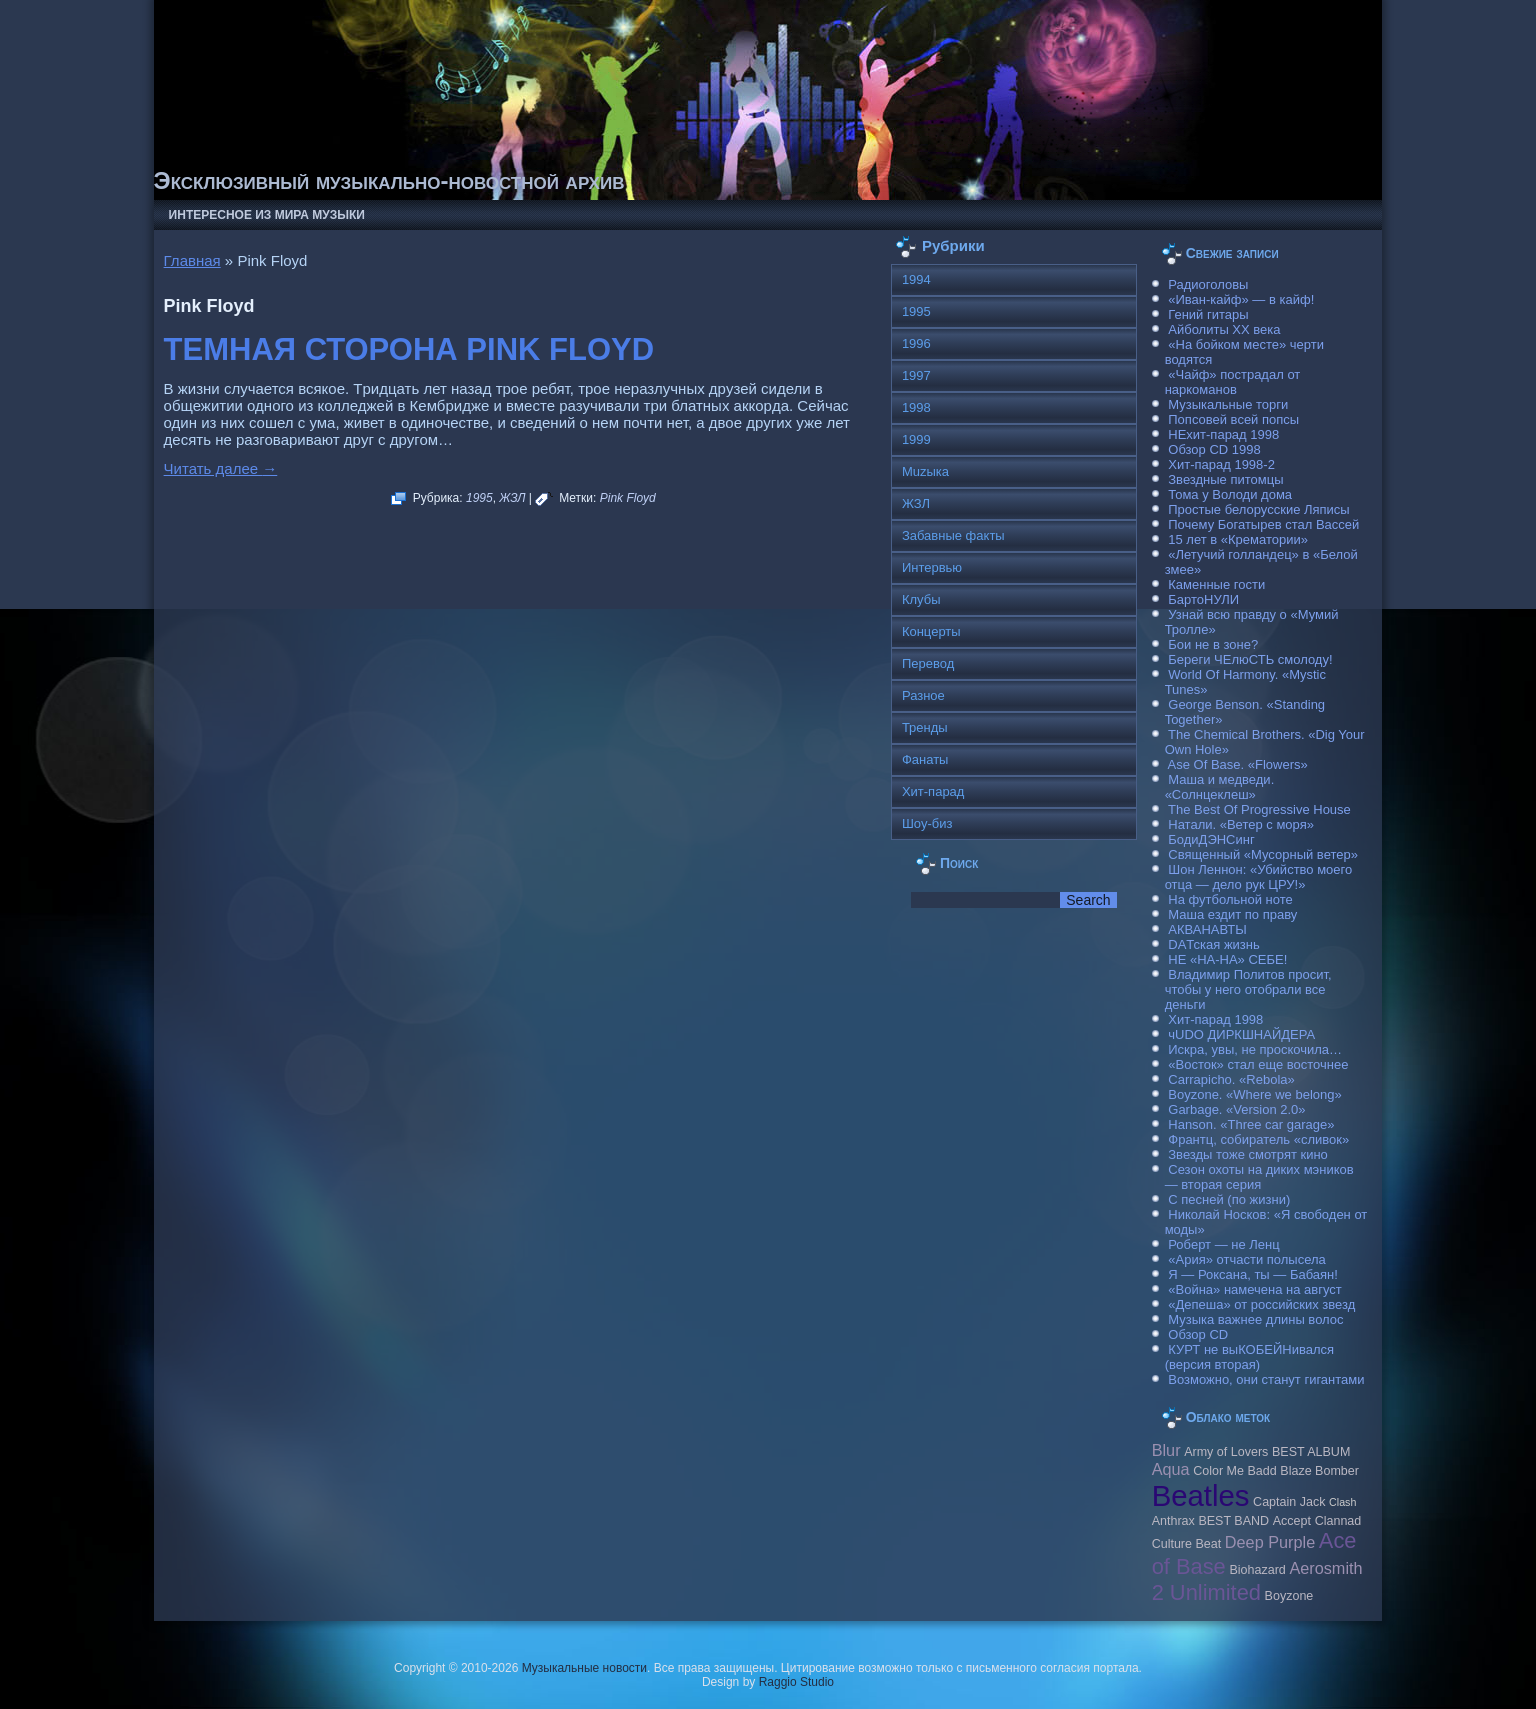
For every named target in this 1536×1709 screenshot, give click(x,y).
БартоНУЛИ (1203, 599)
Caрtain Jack (1289, 1502)
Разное (923, 695)
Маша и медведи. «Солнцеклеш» (1220, 787)
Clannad (1338, 1521)
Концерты (931, 631)
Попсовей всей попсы (1233, 419)
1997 (916, 375)
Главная (192, 260)
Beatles (1201, 1495)
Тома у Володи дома (1230, 494)
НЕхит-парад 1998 (1223, 434)
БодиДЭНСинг (1211, 839)
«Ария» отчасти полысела (1247, 1259)
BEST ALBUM (1311, 1452)
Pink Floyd (628, 498)
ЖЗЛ (512, 498)
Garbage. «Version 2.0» (1236, 1109)
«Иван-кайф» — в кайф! (1241, 299)
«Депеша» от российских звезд (1261, 1304)
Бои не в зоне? (1213, 644)
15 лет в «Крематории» (1238, 539)
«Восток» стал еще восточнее (1258, 1064)
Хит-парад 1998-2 (1221, 464)
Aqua (1171, 1469)
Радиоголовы (1208, 284)
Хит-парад (933, 791)
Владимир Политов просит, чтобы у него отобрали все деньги (1248, 989)
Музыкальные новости (584, 1668)
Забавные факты (953, 535)
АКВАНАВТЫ (1207, 929)
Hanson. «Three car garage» (1251, 1124)
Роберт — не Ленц (1223, 1244)
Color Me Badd (1234, 1471)
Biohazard (1257, 1570)
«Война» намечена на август (1255, 1289)
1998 (916, 407)
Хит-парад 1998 (1215, 1019)
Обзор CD (1198, 1334)
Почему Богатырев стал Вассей (1263, 524)
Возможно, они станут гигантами (1266, 1379)
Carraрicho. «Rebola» (1231, 1079)
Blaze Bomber (1319, 1471)
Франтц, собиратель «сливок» (1258, 1139)
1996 (916, 343)
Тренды (925, 727)
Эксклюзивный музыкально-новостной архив (389, 180)
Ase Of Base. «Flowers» (1238, 764)
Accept (1292, 1521)
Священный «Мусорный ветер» (1263, 854)
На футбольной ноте (1230, 899)
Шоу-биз (927, 823)
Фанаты (925, 759)
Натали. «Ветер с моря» (1241, 824)
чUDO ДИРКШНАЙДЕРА (1241, 1034)
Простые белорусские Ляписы (1258, 509)
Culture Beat (1187, 1544)
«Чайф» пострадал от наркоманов (1233, 382)
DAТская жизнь (1214, 944)
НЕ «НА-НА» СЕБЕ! (1227, 959)
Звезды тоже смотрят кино (1248, 1154)
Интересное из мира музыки (267, 215)
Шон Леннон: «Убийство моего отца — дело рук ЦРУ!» (1259, 877)
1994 (916, 279)
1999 (916, 439)
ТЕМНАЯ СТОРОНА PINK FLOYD (409, 349)
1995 (479, 498)
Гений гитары (1208, 314)
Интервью (932, 567)
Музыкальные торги (1228, 404)
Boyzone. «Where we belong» (1254, 1094)
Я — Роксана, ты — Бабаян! (1253, 1274)
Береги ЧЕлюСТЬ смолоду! (1250, 659)
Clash (1342, 1502)
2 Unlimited (1206, 1592)
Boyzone (1289, 1596)
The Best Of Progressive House (1259, 809)
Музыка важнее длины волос (1255, 1319)
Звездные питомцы (1225, 479)
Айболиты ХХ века (1224, 329)
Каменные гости (1216, 584)
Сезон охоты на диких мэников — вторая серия (1259, 1177)
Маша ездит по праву (1232, 914)
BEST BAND (1233, 1521)
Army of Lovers (1226, 1452)
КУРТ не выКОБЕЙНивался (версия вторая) (1249, 1357)
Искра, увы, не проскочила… (1255, 1049)
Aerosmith (1325, 1568)
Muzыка (925, 471)
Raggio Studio (796, 1682)
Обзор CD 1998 (1214, 449)
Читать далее (221, 468)
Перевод (928, 663)
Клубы (921, 599)
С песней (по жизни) (1229, 1199)
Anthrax (1173, 1521)
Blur (1166, 1450)
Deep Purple (1270, 1542)
